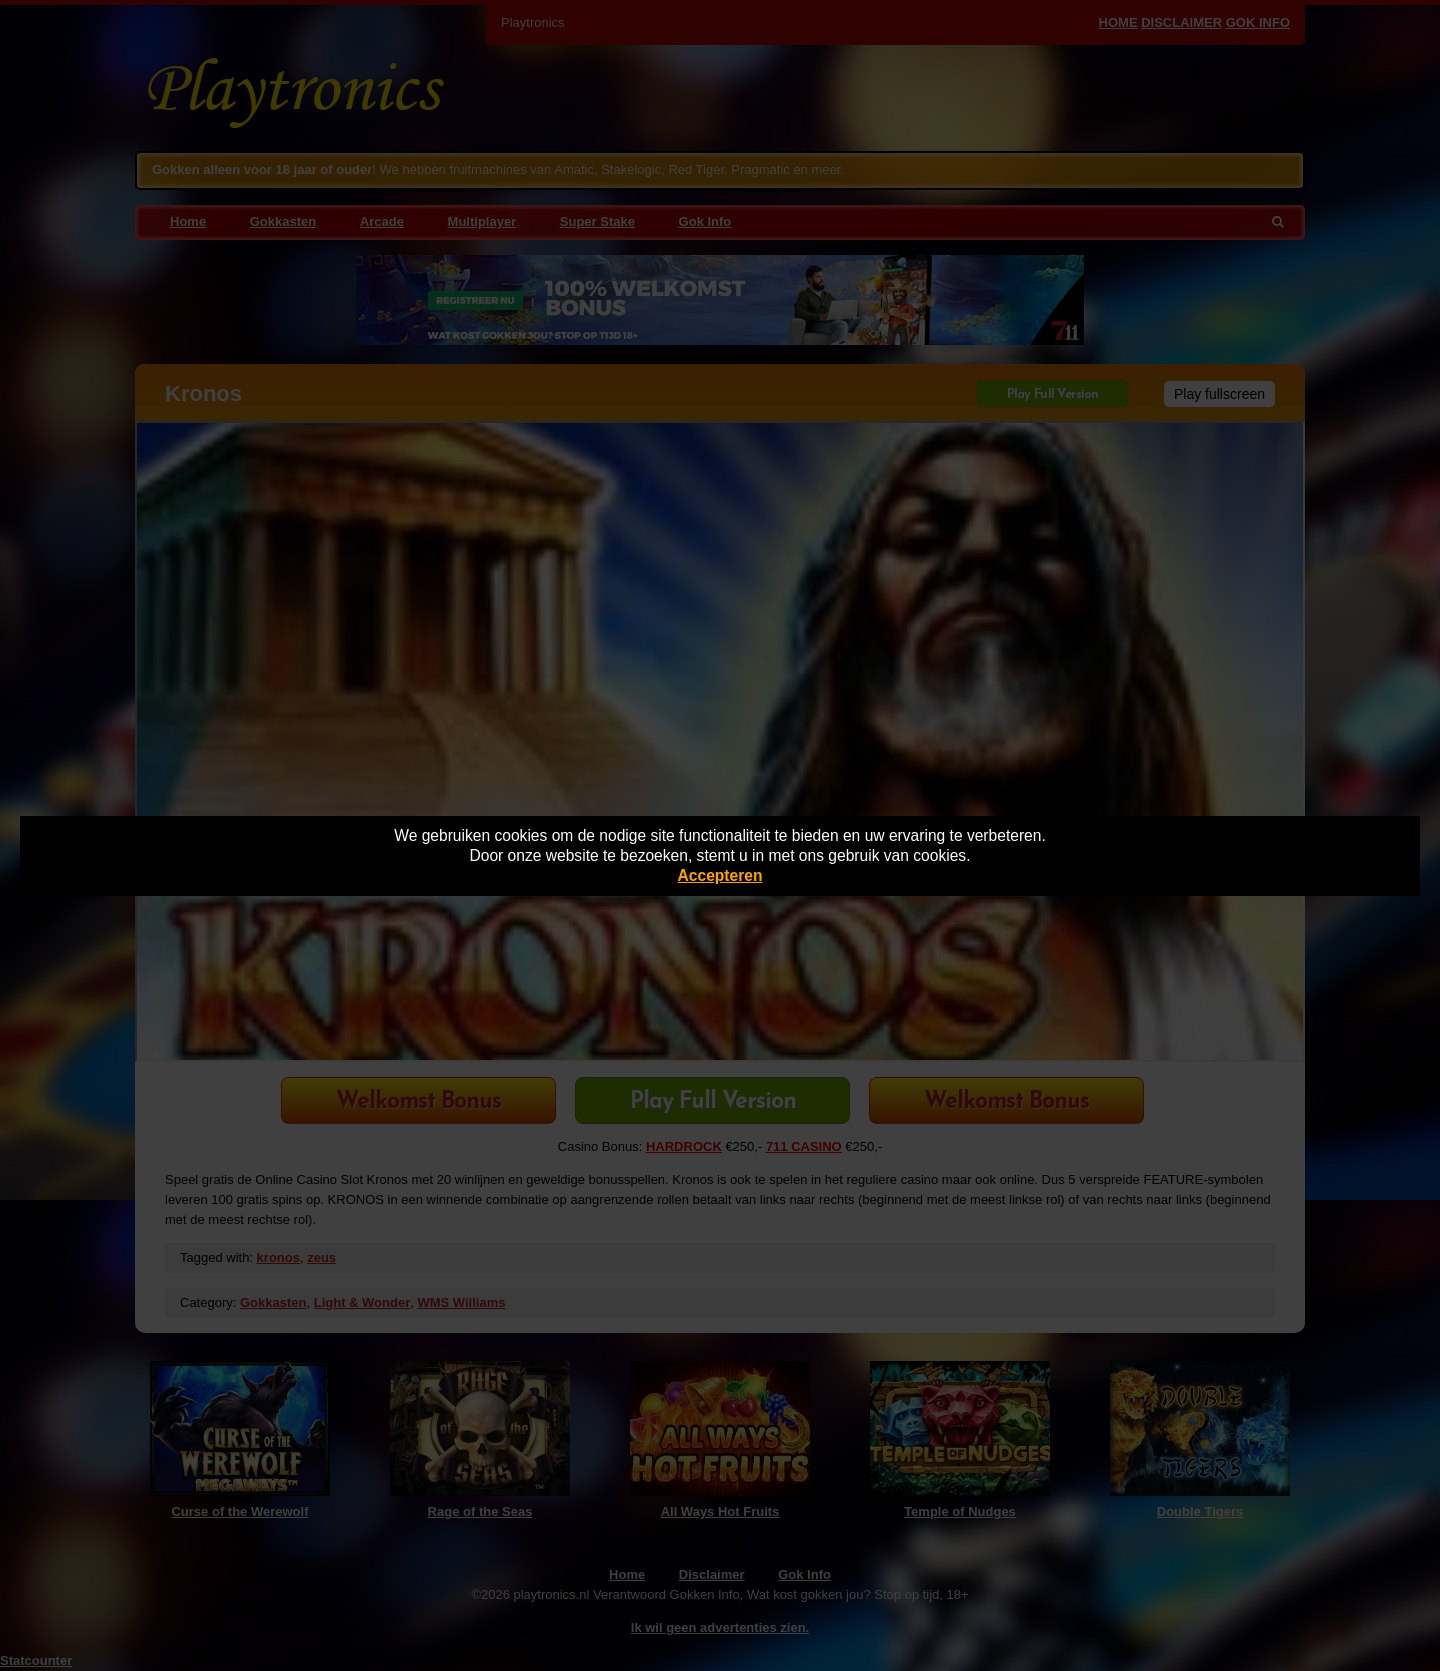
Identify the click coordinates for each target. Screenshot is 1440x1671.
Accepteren (720, 875)
